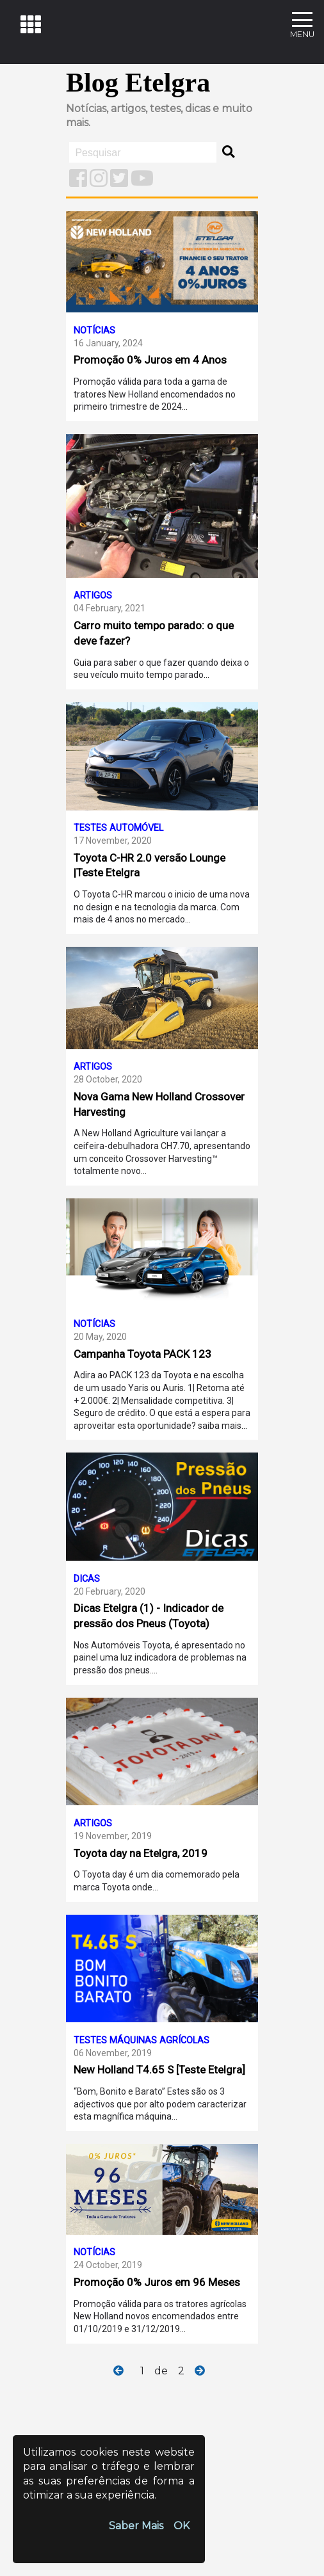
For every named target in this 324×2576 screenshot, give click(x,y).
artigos (128, 108)
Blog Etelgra (138, 82)
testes (165, 108)
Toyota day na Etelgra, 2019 (140, 1853)
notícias (94, 330)
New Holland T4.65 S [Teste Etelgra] (159, 2069)
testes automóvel (118, 828)
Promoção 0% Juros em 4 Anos (150, 359)
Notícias (86, 108)
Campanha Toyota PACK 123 (142, 1354)
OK (182, 2526)
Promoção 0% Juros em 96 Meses (157, 2282)
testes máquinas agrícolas (141, 2040)
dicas (197, 108)
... (185, 406)
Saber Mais (136, 2526)
